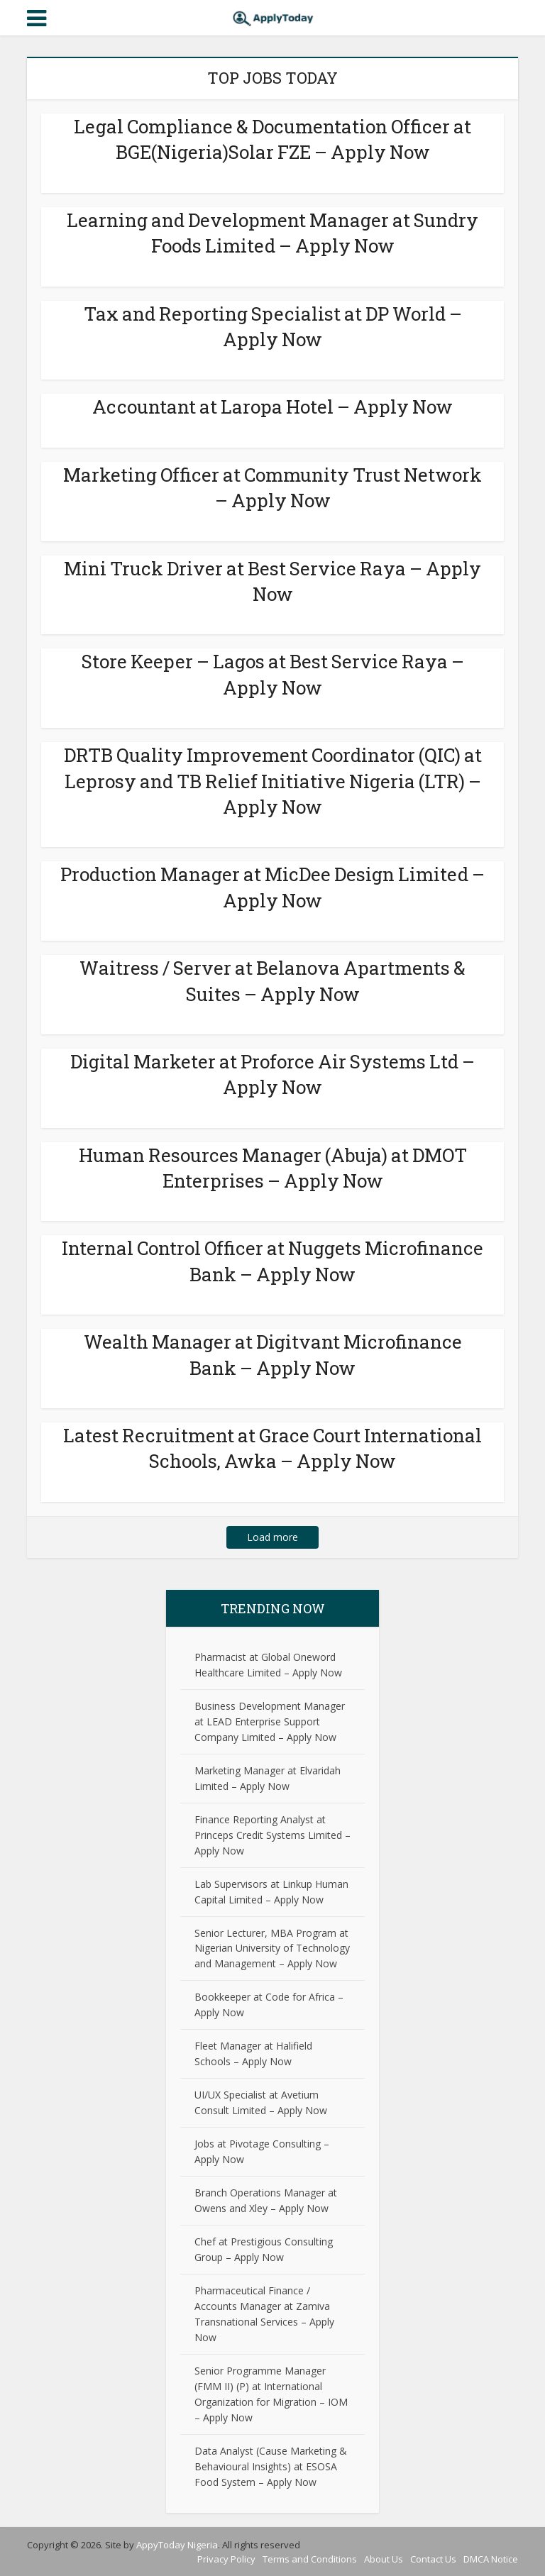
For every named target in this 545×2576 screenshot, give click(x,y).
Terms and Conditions (310, 2559)
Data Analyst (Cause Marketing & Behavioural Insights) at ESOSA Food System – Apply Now (270, 2466)
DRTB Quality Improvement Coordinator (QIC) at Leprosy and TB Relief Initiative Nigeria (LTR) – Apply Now (273, 781)
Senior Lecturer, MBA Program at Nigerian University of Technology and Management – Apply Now (272, 1948)
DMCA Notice (490, 2559)
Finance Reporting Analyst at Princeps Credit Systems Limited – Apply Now (272, 1835)
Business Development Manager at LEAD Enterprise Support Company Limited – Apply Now (269, 1721)
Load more (272, 1537)
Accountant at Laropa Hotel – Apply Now (272, 406)
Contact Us (433, 2559)
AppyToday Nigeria (177, 2544)
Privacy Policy (226, 2559)
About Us (383, 2559)
